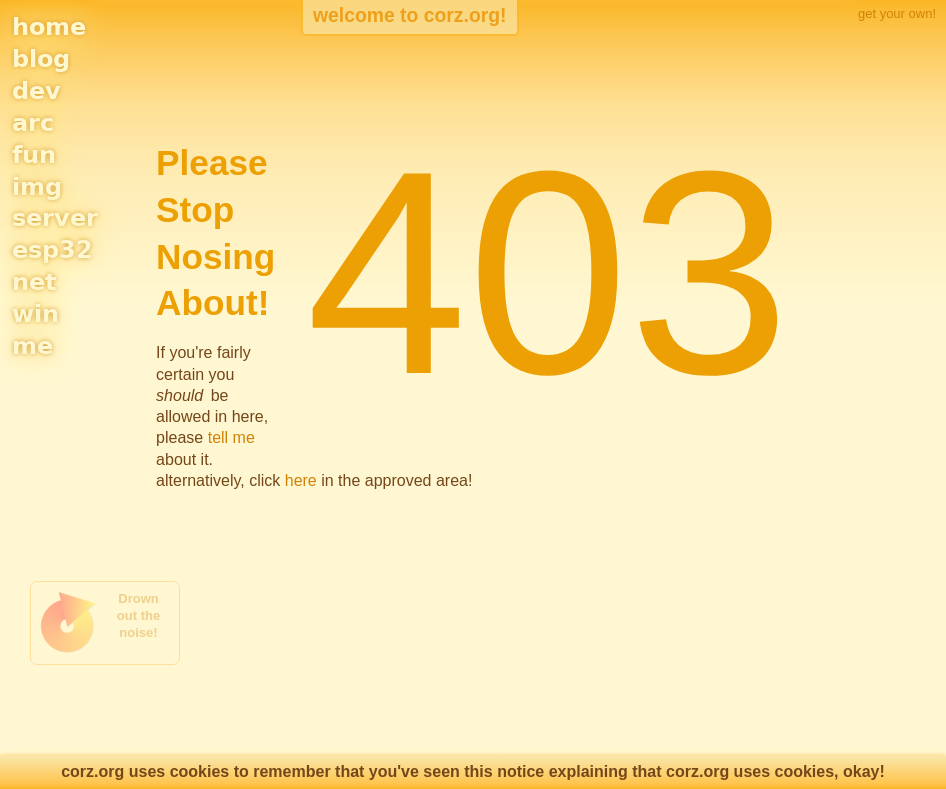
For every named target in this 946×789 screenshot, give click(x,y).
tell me (231, 437)
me (32, 346)
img (37, 187)
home (49, 27)
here (301, 480)
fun (34, 155)
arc (33, 123)
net (34, 282)
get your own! (897, 13)
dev (36, 91)
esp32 (52, 250)
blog (41, 59)
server (55, 218)
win (35, 314)
